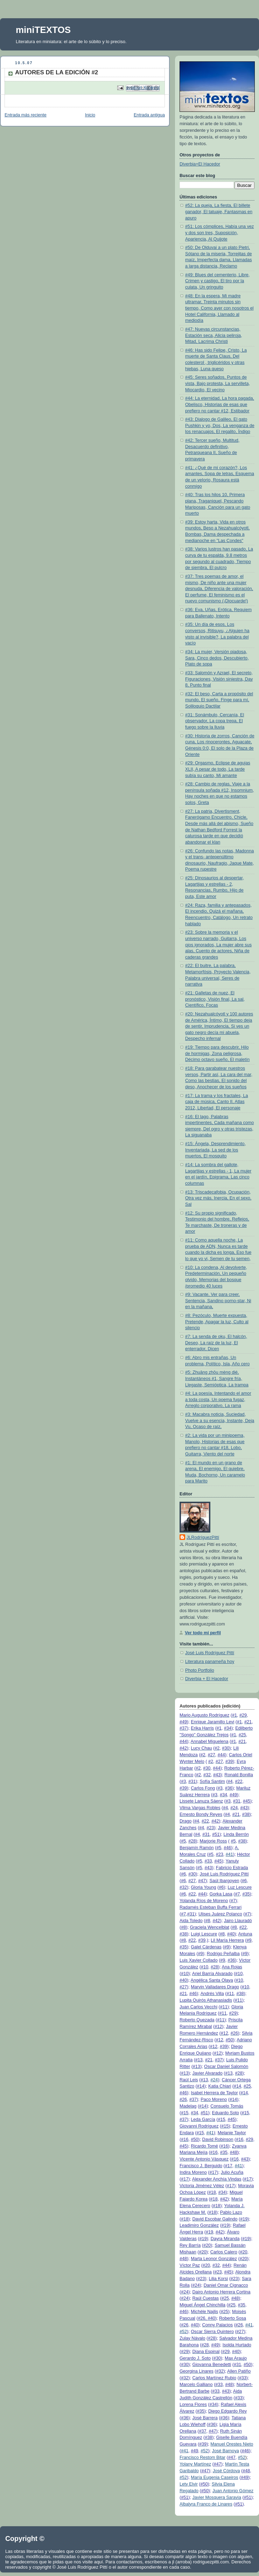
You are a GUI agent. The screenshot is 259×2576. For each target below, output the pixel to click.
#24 (214, 2079)
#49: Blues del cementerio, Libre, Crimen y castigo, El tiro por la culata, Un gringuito (217, 281)
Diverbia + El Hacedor (206, 1678)
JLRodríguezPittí (203, 1537)
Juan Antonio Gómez (232, 2490)
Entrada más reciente (26, 115)
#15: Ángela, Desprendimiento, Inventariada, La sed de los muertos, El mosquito (215, 1149)
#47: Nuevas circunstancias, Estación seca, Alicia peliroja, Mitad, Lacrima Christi (213, 335)
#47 (201, 1880)
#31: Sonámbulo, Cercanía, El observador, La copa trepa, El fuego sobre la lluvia (214, 721)
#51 (215, 1834)
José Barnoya (225, 2450)
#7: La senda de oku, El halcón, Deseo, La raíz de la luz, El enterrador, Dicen (216, 1342)
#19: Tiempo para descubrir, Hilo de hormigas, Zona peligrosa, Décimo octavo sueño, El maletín (217, 1053)
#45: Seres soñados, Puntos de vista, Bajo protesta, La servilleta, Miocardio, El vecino (217, 383)
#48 (233, 2152)
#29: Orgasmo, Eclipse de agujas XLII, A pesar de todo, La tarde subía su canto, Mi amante (217, 769)
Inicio (90, 115)
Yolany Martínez (195, 2464)
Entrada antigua (149, 115)
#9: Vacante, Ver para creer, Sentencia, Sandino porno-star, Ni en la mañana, (218, 1300)
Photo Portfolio (199, 1670)
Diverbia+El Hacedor (200, 164)
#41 (229, 1854)
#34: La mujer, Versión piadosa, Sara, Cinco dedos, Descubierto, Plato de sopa (217, 658)
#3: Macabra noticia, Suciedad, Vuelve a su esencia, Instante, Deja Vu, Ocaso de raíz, (219, 1420)
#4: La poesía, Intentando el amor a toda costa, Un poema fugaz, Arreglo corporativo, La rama (218, 1399)
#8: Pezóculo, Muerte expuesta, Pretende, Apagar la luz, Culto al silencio (216, 1321)
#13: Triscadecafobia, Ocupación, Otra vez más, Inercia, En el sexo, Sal (218, 1198)
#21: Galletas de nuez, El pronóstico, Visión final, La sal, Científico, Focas (215, 999)
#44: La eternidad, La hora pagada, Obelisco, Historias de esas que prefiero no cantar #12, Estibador (219, 404)
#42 (183, 1748)
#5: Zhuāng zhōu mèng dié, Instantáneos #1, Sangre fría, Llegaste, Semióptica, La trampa (216, 1378)
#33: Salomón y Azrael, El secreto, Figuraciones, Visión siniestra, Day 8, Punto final (219, 679)
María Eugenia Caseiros (214, 2477)
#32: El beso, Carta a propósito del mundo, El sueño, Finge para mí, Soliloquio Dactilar (219, 700)
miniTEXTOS (43, 30)
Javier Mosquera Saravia (216, 2497)
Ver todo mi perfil (203, 1632)
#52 (183, 2331)
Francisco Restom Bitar (202, 2457)
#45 (246, 1801)
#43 (216, 1774)
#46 (227, 1847)
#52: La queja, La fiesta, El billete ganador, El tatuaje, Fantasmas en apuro (218, 211)
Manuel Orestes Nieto (231, 2444)
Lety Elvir (189, 2484)
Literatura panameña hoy (209, 1661)
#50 (229, 2039)
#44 (183, 1741)
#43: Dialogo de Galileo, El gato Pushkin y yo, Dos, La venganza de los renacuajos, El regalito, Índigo (219, 425)
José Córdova (226, 2470)
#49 (183, 1721)
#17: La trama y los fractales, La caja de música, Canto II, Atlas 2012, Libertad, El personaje (216, 1101)
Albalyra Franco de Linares (206, 2504)
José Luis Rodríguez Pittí (209, 1652)
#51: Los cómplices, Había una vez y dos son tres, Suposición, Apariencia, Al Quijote (219, 232)
